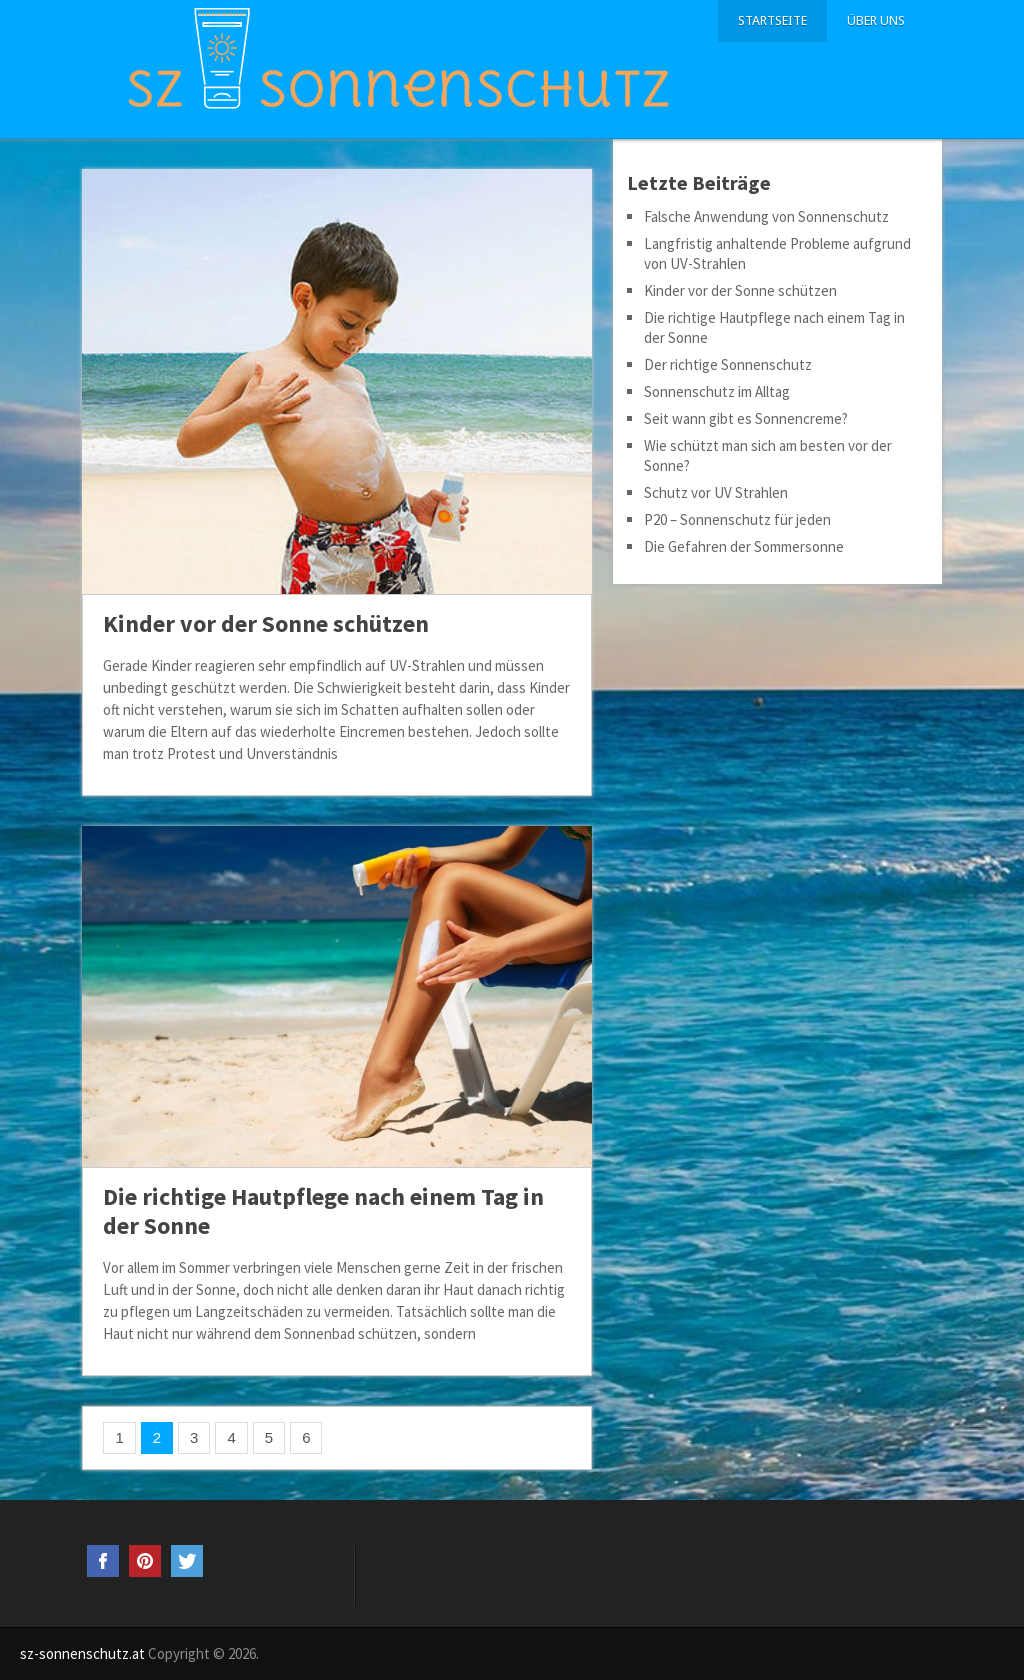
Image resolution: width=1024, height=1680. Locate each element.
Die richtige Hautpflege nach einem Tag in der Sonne (323, 1211)
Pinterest (145, 1561)
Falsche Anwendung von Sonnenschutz (766, 216)
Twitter (187, 1561)
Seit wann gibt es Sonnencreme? (746, 418)
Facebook (103, 1561)
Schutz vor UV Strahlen (716, 492)
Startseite (772, 20)
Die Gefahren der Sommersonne (744, 546)
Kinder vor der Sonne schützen (266, 623)
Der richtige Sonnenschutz (728, 364)
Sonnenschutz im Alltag (717, 391)
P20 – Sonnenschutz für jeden (737, 519)
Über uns (876, 20)
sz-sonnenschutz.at (82, 1653)
